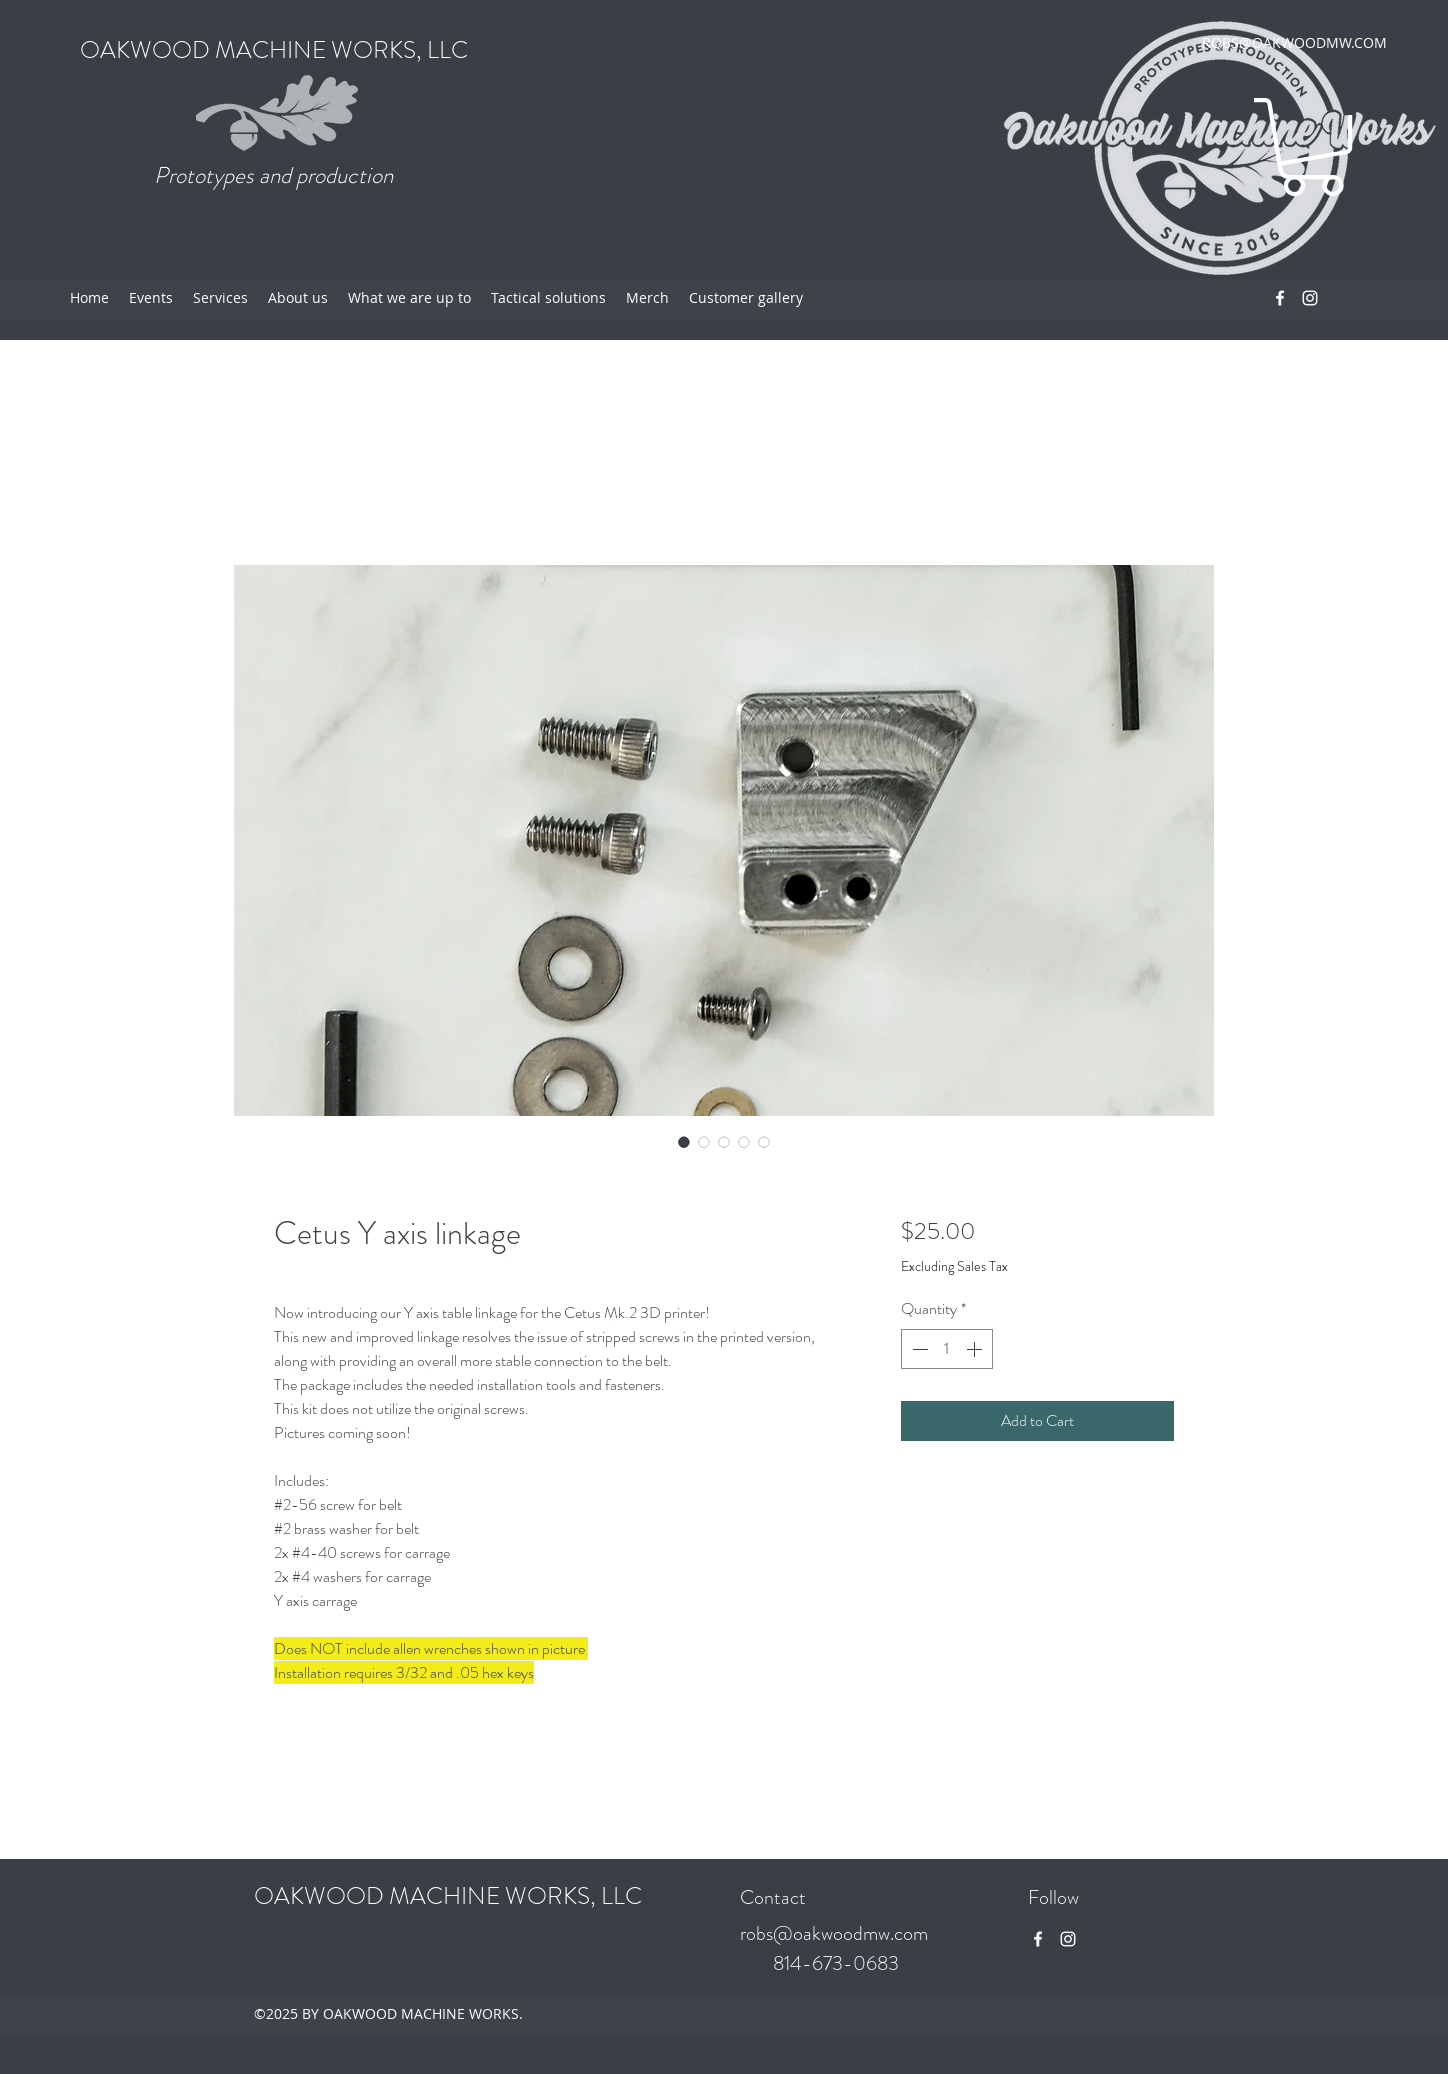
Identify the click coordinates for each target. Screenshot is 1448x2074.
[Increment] (976, 1349)
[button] (1312, 147)
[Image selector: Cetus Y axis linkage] (684, 1142)
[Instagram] (1310, 298)
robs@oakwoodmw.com (834, 1933)
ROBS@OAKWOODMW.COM (1294, 42)
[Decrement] (918, 1349)
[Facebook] (1280, 298)
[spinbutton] (947, 1349)
